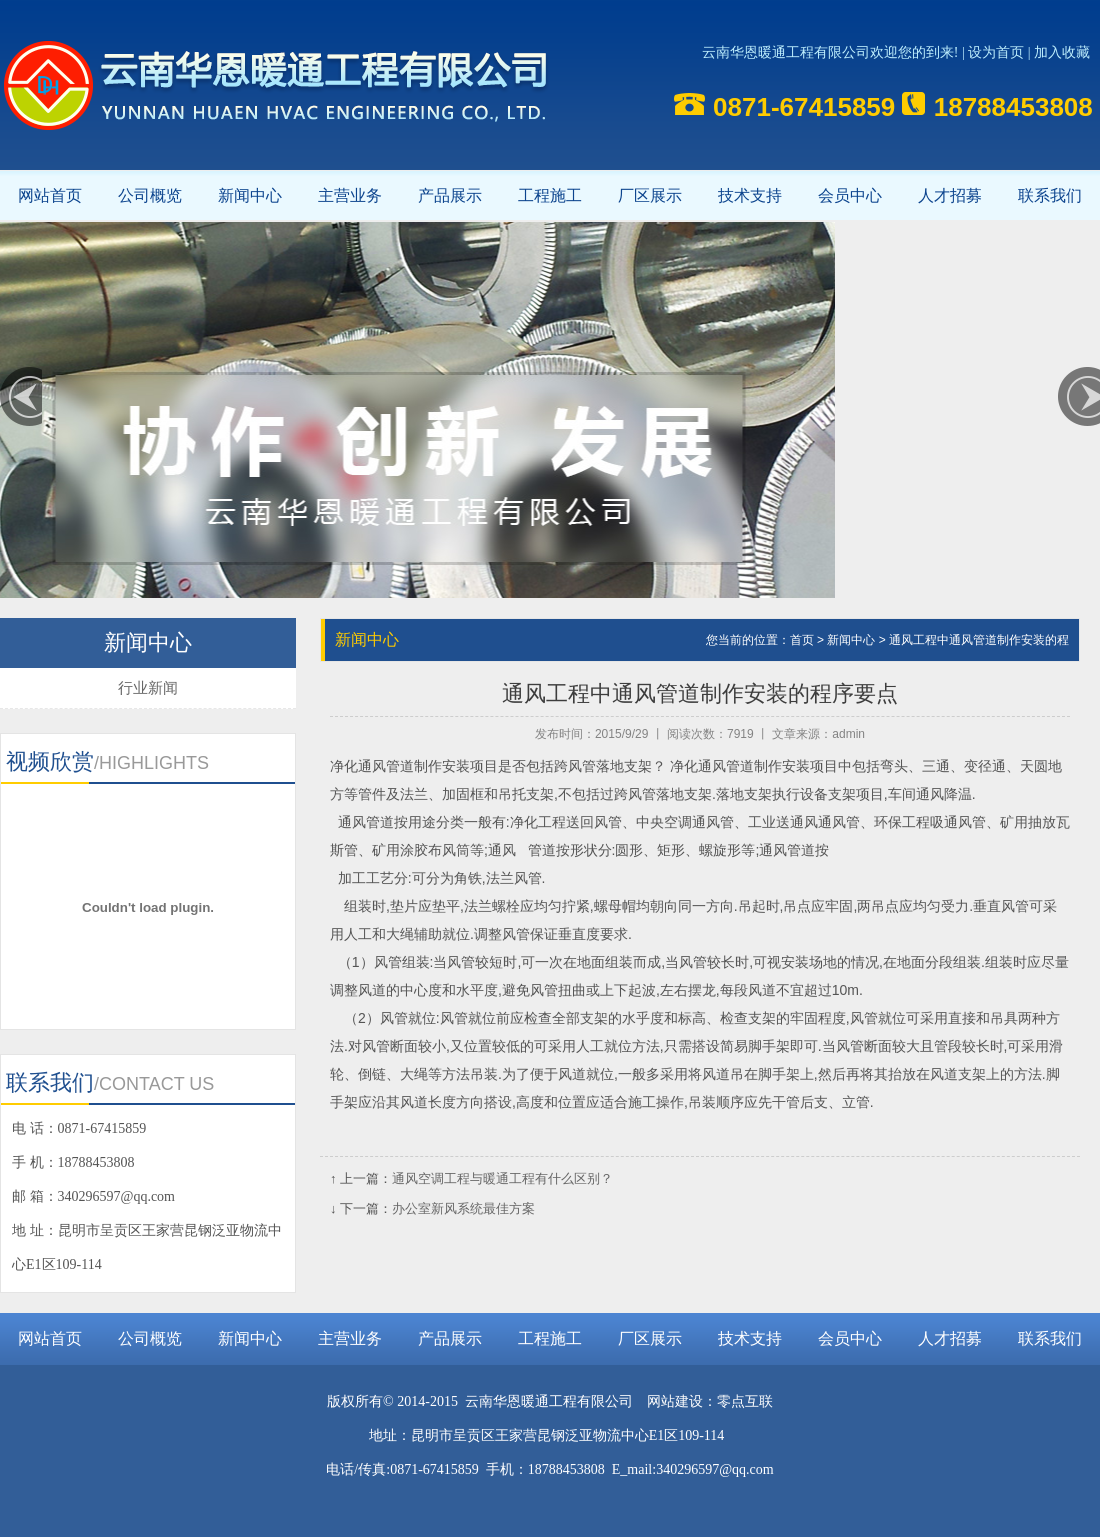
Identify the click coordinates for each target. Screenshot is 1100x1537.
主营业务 (350, 195)
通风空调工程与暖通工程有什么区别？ (502, 1178)
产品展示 (450, 195)
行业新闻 (148, 687)
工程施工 (550, 195)
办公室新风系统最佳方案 (463, 1208)
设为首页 (996, 52)
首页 (802, 640)
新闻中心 (250, 195)
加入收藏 (1062, 52)
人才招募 (950, 195)
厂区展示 (650, 195)
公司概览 (150, 195)
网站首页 (50, 195)
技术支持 (750, 195)
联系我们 (1050, 195)
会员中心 (850, 195)
